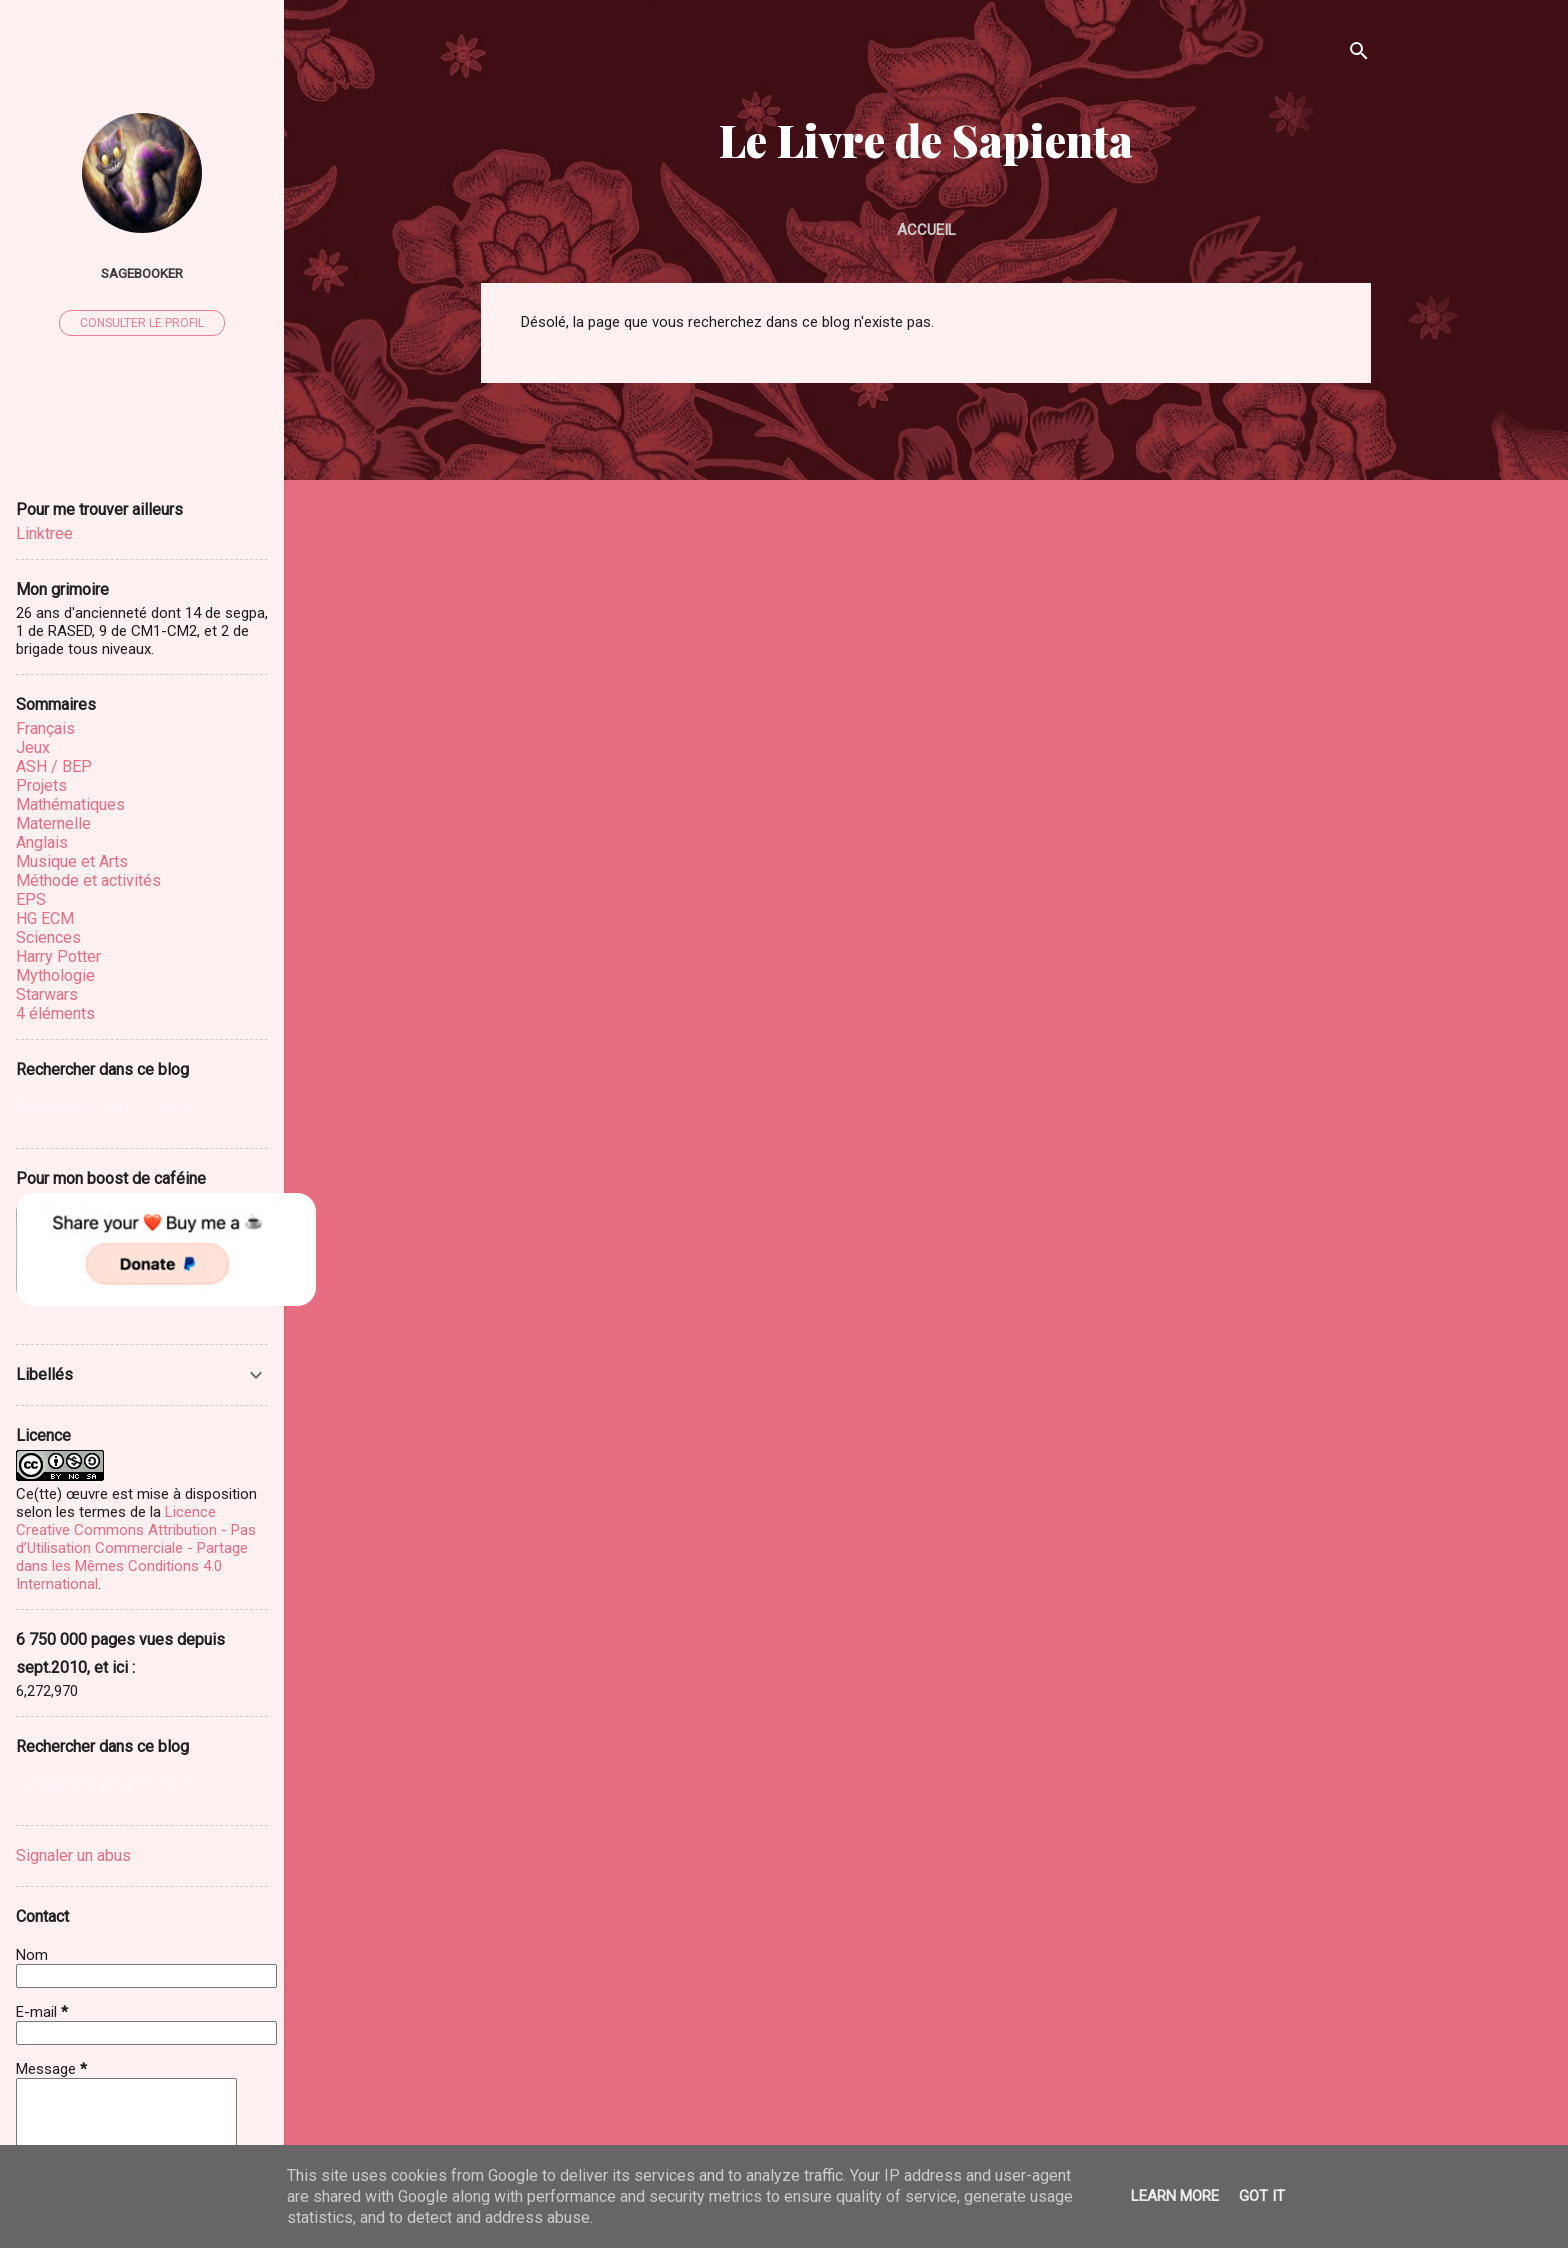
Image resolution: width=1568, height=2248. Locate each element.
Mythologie (55, 975)
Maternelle (53, 823)
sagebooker (142, 273)
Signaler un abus (73, 1855)
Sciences (48, 937)
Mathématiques (70, 804)
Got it (1262, 2196)
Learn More (1175, 2196)
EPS (31, 899)
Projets (41, 785)
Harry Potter (58, 956)
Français (45, 728)
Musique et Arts (72, 861)
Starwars (47, 994)
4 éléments (55, 1013)
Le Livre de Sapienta (926, 139)
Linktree (44, 533)
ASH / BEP (54, 766)
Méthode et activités (88, 880)
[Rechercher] (1359, 54)
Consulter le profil (142, 323)
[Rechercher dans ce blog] (142, 1108)
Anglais (42, 842)
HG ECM (45, 918)
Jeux (33, 747)
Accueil (926, 230)
